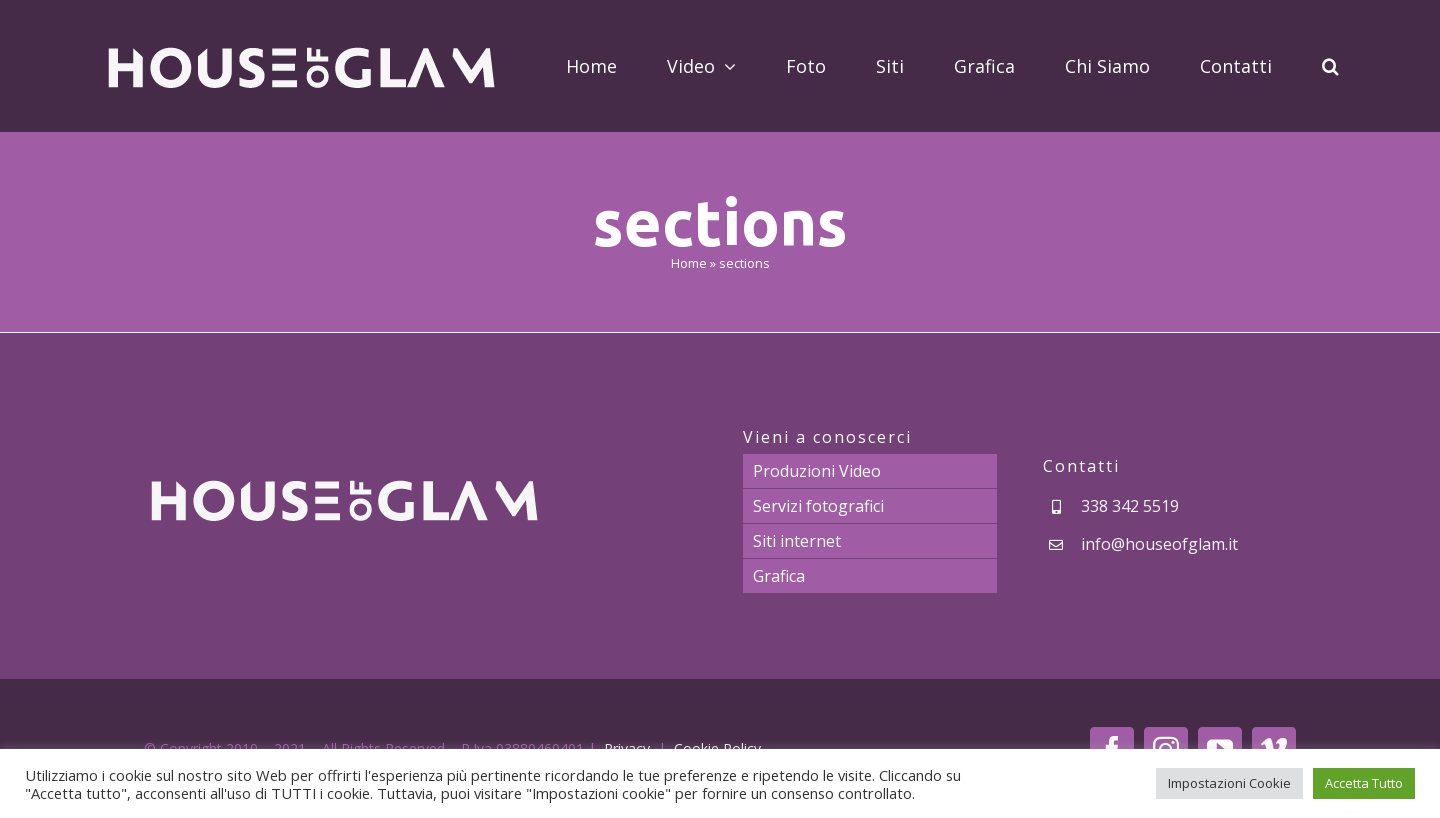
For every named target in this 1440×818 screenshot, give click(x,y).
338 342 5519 (1130, 506)
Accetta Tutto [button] (1364, 783)
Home (689, 263)
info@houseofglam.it (1159, 544)
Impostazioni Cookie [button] (1229, 783)
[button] (1330, 66)
